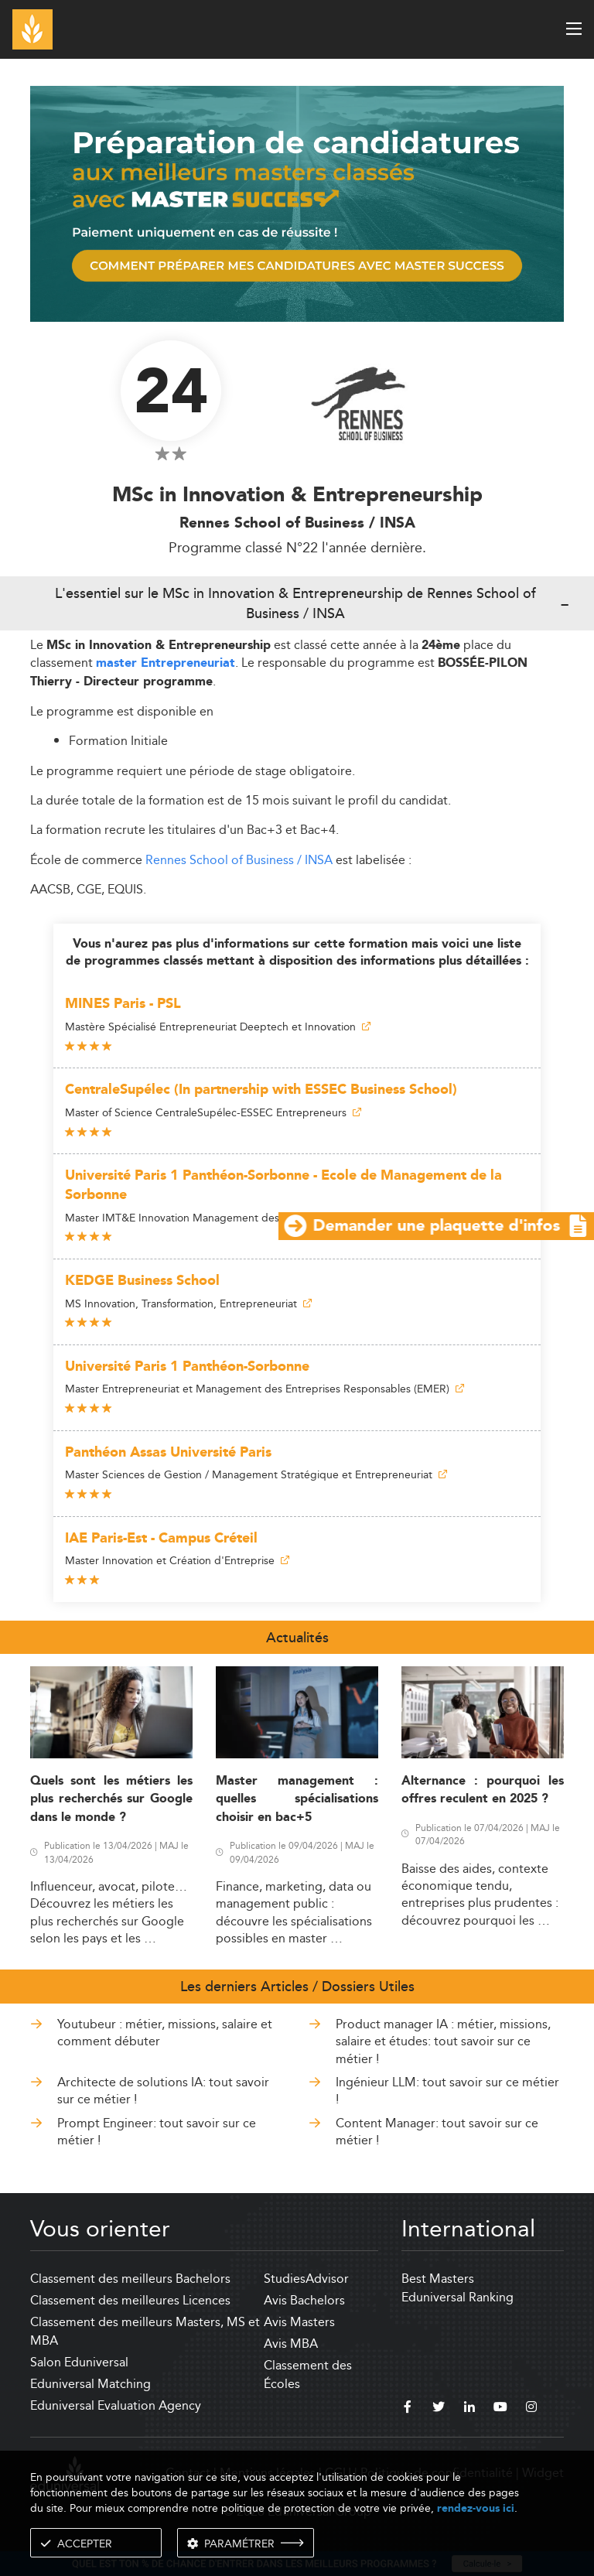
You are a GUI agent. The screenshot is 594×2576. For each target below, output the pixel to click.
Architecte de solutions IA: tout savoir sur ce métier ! (163, 2090)
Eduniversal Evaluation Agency (115, 2405)
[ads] (297, 202)
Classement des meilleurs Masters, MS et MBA (145, 2331)
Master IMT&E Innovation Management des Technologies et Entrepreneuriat (259, 1217)
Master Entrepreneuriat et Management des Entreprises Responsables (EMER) (264, 1388)
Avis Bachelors (304, 2300)
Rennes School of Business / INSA (239, 859)
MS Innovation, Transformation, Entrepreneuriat (188, 1303)
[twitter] (438, 2408)
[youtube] (500, 2408)
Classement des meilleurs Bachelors (130, 2278)
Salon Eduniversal (79, 2362)
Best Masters (437, 2278)
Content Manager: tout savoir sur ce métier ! (437, 2131)
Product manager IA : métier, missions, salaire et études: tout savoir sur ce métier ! (443, 2041)
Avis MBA (291, 2343)
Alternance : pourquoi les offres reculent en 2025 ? (482, 1790)
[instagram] (531, 2408)
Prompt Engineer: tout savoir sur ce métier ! (156, 2131)
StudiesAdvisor (306, 2278)
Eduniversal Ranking (457, 2297)
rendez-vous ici (475, 2508)
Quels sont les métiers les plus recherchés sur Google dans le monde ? (111, 1799)
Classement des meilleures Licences (130, 2300)
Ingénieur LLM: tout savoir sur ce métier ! (447, 2090)
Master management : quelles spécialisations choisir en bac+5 (297, 1799)
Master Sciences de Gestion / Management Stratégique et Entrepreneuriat (256, 1474)
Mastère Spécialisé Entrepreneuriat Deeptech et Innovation (217, 1026)
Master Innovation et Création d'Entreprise (177, 1560)
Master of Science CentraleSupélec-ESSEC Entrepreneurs (213, 1112)
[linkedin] (469, 2408)
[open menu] (574, 28)
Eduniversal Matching (90, 2383)
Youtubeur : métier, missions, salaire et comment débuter (164, 2032)
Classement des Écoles (308, 2374)
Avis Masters (299, 2322)
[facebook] (407, 2408)
